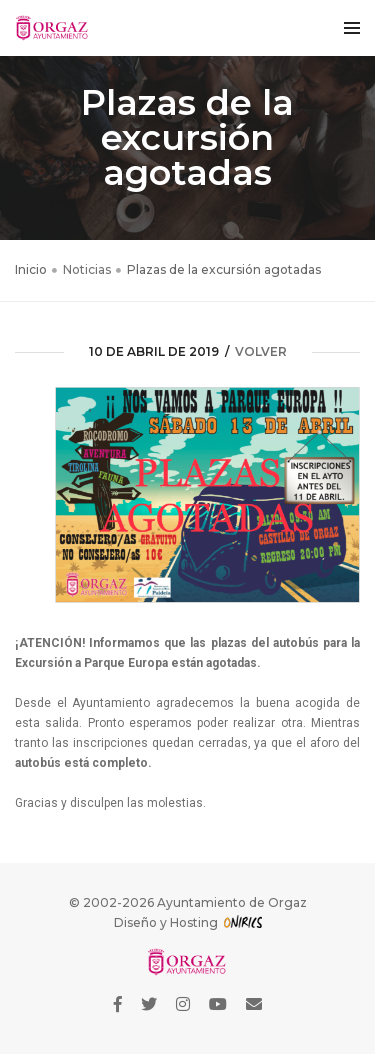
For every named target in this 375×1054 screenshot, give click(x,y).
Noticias (87, 269)
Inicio (31, 269)
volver (261, 351)
